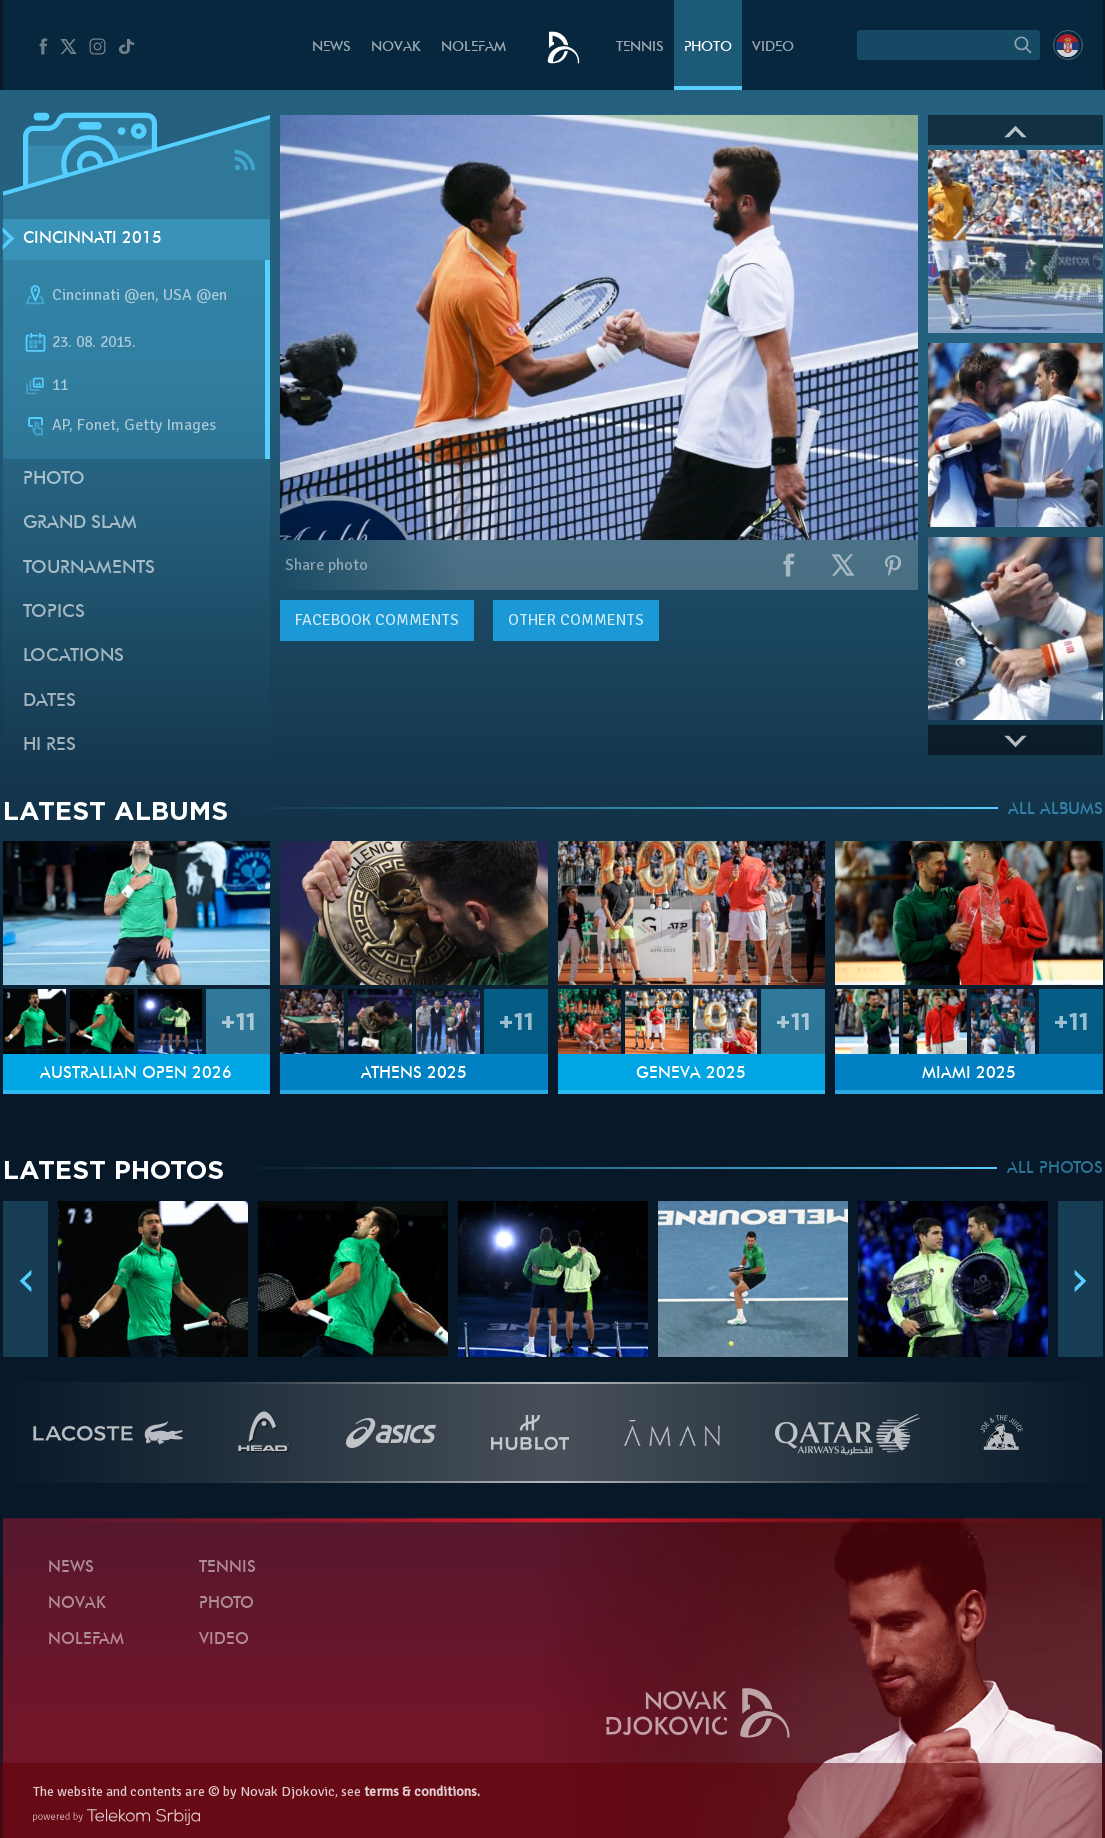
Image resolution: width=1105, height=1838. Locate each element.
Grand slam (80, 523)
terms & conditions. (422, 1791)
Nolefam (473, 47)
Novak (396, 47)
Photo (708, 47)
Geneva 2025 (691, 1074)
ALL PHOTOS (1055, 1169)
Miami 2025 (969, 1074)
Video (773, 47)
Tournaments (89, 568)
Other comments (576, 620)
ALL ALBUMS (1055, 810)
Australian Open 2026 (136, 1074)
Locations (73, 656)
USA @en (195, 295)
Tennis (640, 47)
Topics (54, 612)
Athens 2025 (414, 1074)
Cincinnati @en (103, 295)
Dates (49, 701)
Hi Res (49, 745)
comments (377, 620)
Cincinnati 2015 (92, 239)
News (331, 47)
